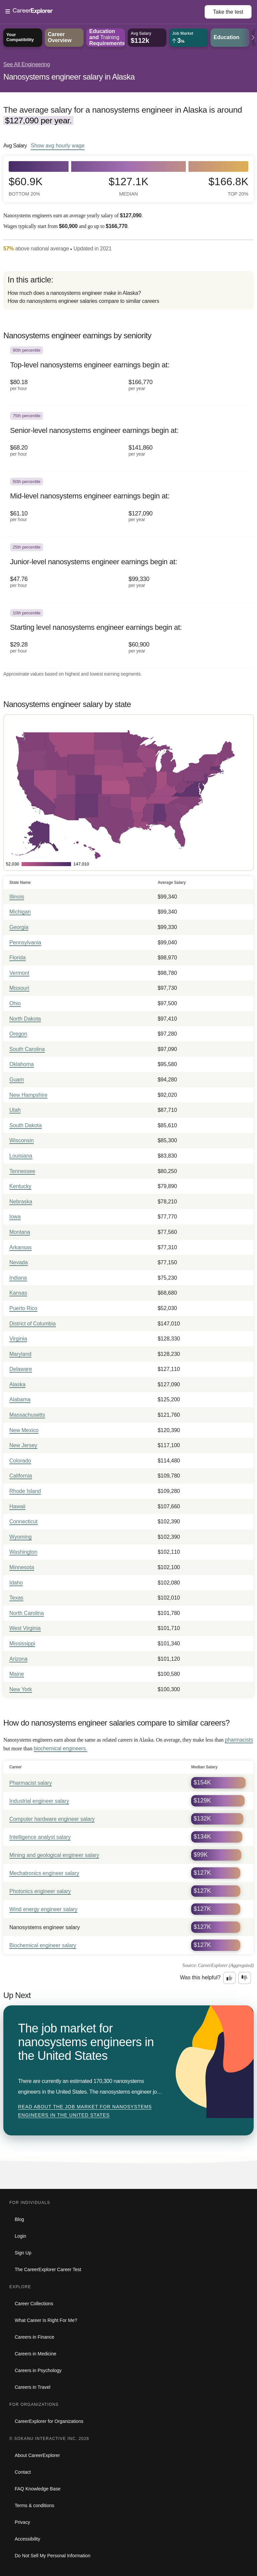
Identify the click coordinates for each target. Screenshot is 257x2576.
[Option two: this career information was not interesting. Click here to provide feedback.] (244, 1978)
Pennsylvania (25, 942)
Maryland (20, 1354)
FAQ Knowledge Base (37, 2488)
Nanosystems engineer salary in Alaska (69, 76)
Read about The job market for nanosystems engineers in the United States (85, 2111)
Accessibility (27, 2539)
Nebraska (20, 1201)
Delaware (20, 1369)
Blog (19, 2219)
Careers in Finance (34, 2337)
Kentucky (20, 1186)
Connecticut (23, 1521)
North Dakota (25, 1019)
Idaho (16, 1583)
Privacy (22, 2522)
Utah (15, 1110)
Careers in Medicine (35, 2353)
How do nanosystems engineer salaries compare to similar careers (83, 301)
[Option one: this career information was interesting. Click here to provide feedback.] (229, 1978)
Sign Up (23, 2252)
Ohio (15, 1003)
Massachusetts (27, 1415)
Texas (16, 1598)
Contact (23, 2472)
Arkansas (20, 1247)
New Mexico (23, 1430)
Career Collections (34, 2303)
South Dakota (25, 1125)
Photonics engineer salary (40, 1891)
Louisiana (20, 1156)
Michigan (20, 912)
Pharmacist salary (30, 1783)
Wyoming (20, 1537)
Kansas (18, 1293)
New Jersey (23, 1445)
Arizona (18, 1659)
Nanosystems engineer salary (44, 1927)
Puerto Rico (23, 1308)
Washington (23, 1552)
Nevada (18, 1262)
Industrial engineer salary (39, 1801)
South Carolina (27, 1049)
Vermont (19, 973)
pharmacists (239, 1740)
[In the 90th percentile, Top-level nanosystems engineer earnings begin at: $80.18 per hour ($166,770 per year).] (128, 373)
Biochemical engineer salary (42, 1945)
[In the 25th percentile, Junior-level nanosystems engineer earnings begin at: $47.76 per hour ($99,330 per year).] (128, 570)
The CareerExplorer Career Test (48, 2269)
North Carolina (26, 1613)
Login (20, 2236)
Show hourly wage (58, 145)
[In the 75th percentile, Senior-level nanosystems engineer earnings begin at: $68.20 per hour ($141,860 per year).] (128, 438)
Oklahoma (21, 1064)
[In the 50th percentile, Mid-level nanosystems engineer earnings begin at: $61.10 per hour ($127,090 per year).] (128, 504)
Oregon (18, 1034)
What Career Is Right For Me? (46, 2320)
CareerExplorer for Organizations (49, 2421)
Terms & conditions (34, 2505)
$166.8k (228, 186)
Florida (17, 957)
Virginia (18, 1338)
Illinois (16, 897)
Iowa (15, 1216)
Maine (16, 1674)
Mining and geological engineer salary (54, 1855)
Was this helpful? (200, 1977)
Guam (16, 1079)
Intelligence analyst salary (40, 1837)
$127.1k (128, 186)
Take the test (228, 12)
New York (20, 1689)
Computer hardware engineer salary (52, 1819)
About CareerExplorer (37, 2455)
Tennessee (22, 1171)
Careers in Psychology (38, 2370)
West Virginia (25, 1628)
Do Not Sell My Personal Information (52, 2555)
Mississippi (22, 1643)
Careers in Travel (32, 2387)
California (20, 1476)
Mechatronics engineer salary (44, 1873)
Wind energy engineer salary (43, 1909)
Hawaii (17, 1506)
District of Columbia (32, 1323)
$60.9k (25, 186)
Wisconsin (21, 1140)
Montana (19, 1232)
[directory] (128, 290)
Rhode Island (25, 1491)
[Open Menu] (105, 12)
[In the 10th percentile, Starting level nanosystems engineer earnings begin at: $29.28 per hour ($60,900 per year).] (128, 636)
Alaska (17, 1384)
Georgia (18, 927)
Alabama (19, 1399)
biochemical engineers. (60, 1748)
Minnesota (21, 1567)
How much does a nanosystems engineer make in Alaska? (74, 293)
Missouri (19, 988)
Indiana (18, 1278)
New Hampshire (28, 1095)
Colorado (20, 1460)
